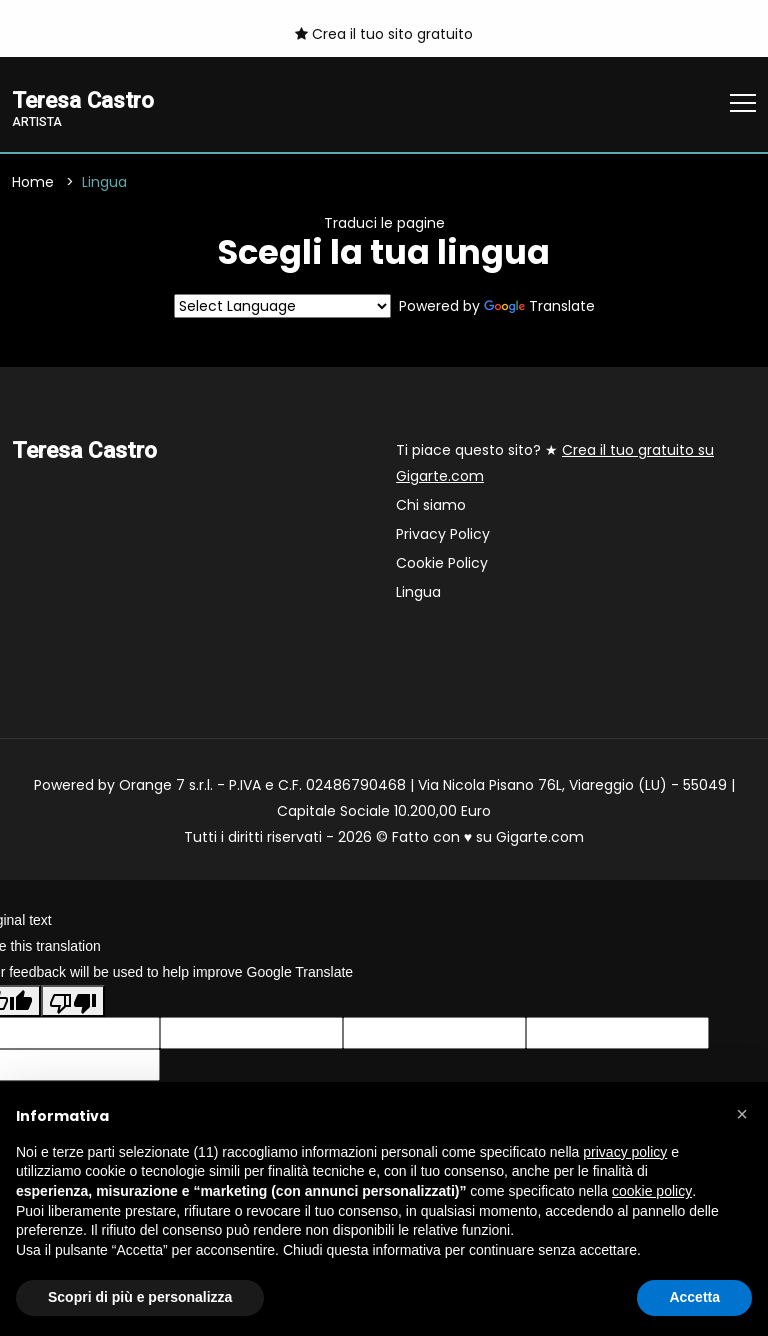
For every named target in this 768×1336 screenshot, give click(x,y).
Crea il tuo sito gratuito (384, 34)
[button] (742, 1114)
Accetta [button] (694, 1297)
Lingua (418, 593)
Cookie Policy (442, 564)
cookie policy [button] (652, 1191)
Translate (539, 307)
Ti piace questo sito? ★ (555, 464)
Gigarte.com (540, 838)
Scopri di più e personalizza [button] (140, 1297)
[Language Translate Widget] (282, 307)
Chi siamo (431, 506)
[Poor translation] (73, 1001)
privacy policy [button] (625, 1152)
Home (33, 182)
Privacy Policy (443, 535)
